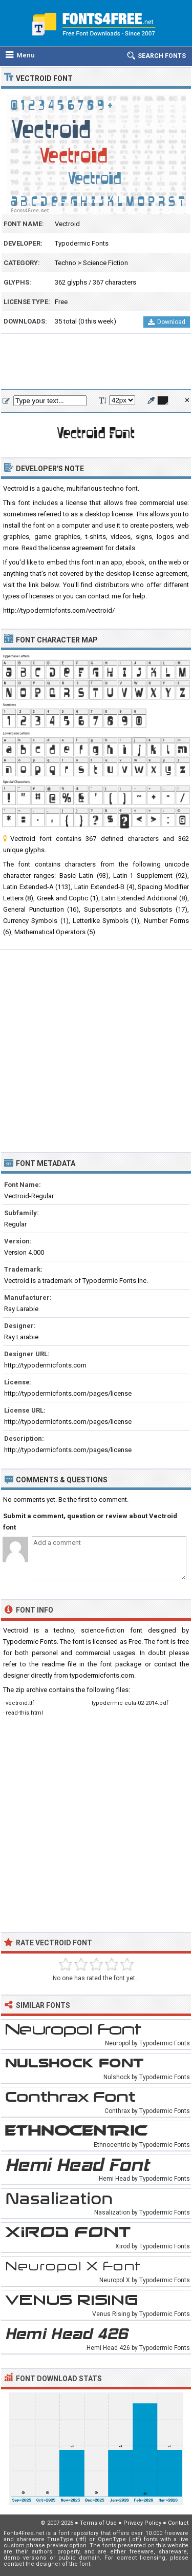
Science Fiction (105, 263)
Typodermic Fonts (82, 243)
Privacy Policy (142, 2523)
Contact (178, 2523)
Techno (65, 263)
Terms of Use (98, 2523)
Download (166, 322)
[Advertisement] (96, 362)
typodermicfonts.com (102, 1675)
